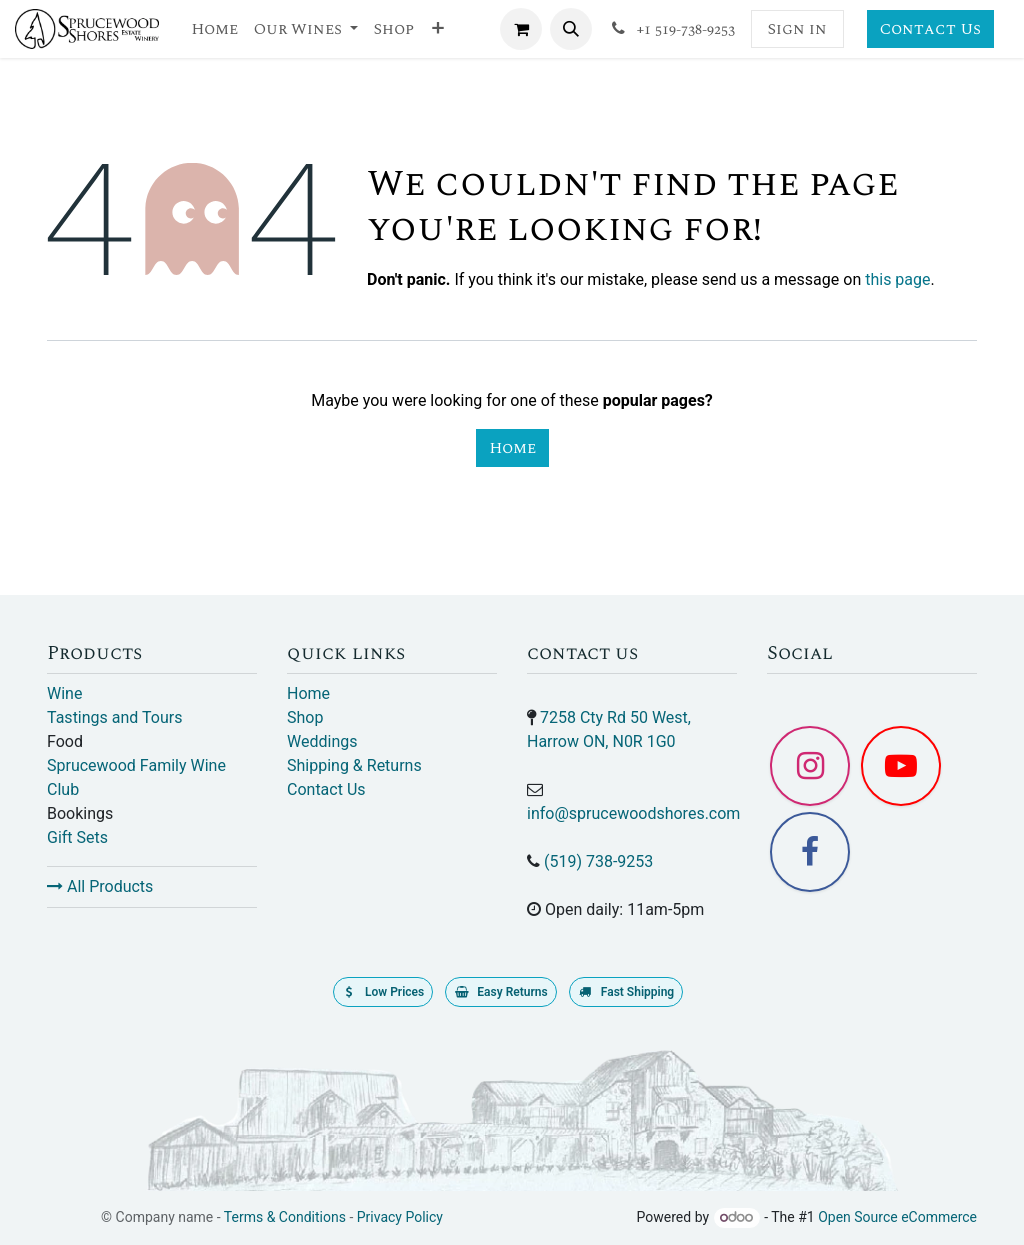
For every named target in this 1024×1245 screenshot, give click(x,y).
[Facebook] (810, 852)
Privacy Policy (400, 1217)
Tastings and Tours (114, 717)
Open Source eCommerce (897, 1217)
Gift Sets (77, 837)
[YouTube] (901, 766)
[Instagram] (810, 766)
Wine (64, 693)
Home (512, 448)
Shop (305, 717)
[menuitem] (214, 29)
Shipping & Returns (354, 765)
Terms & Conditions (285, 1217)
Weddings (322, 741)
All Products (100, 886)
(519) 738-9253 (598, 861)
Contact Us (930, 29)
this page (897, 279)
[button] (571, 29)
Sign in (797, 29)
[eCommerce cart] (521, 29)
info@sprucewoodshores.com (633, 813)
